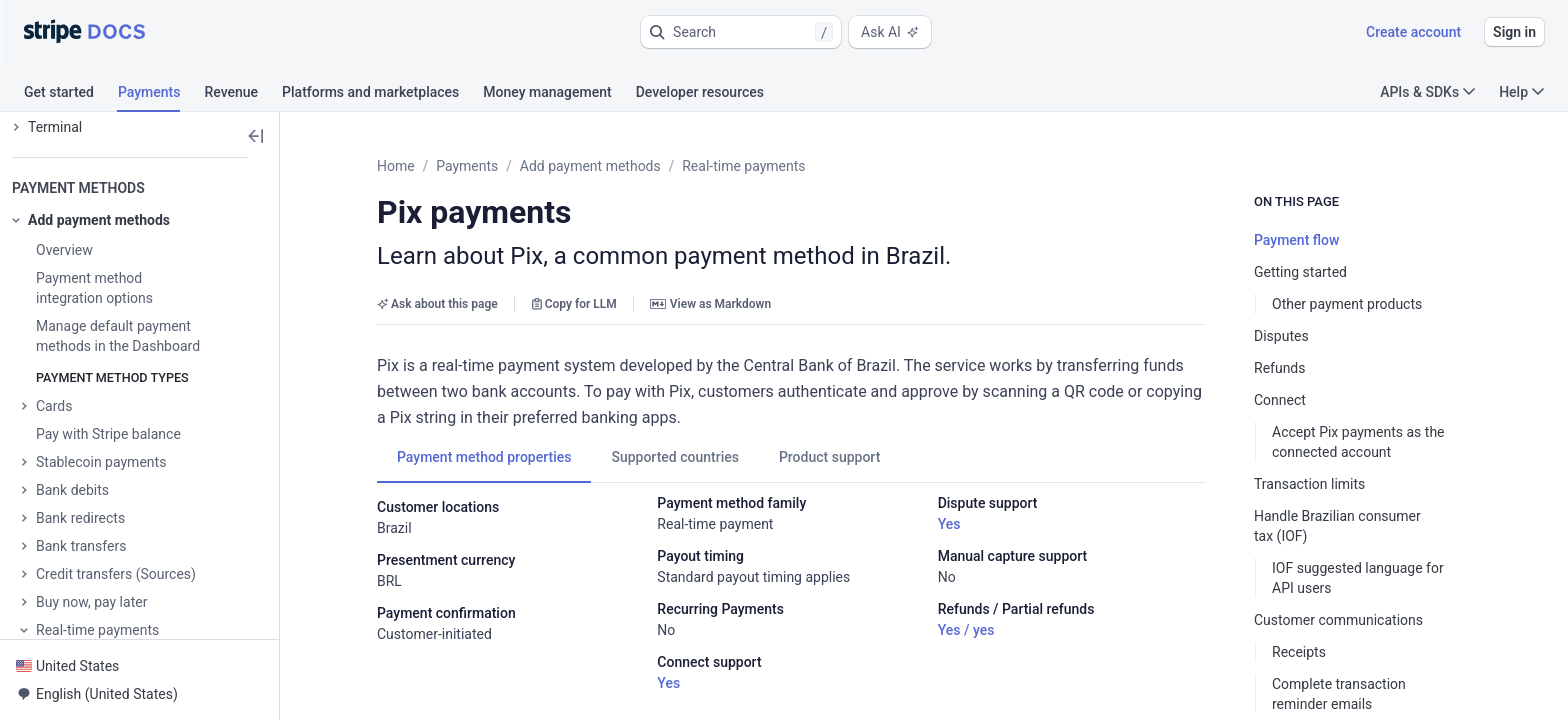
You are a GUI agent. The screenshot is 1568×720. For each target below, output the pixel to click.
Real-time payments (743, 166)
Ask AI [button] (890, 32)
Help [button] (1521, 92)
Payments (467, 166)
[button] (741, 32)
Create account (1413, 32)
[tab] (71, 95)
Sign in (1514, 32)
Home (396, 166)
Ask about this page (437, 304)
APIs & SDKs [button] (1427, 92)
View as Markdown (710, 304)
